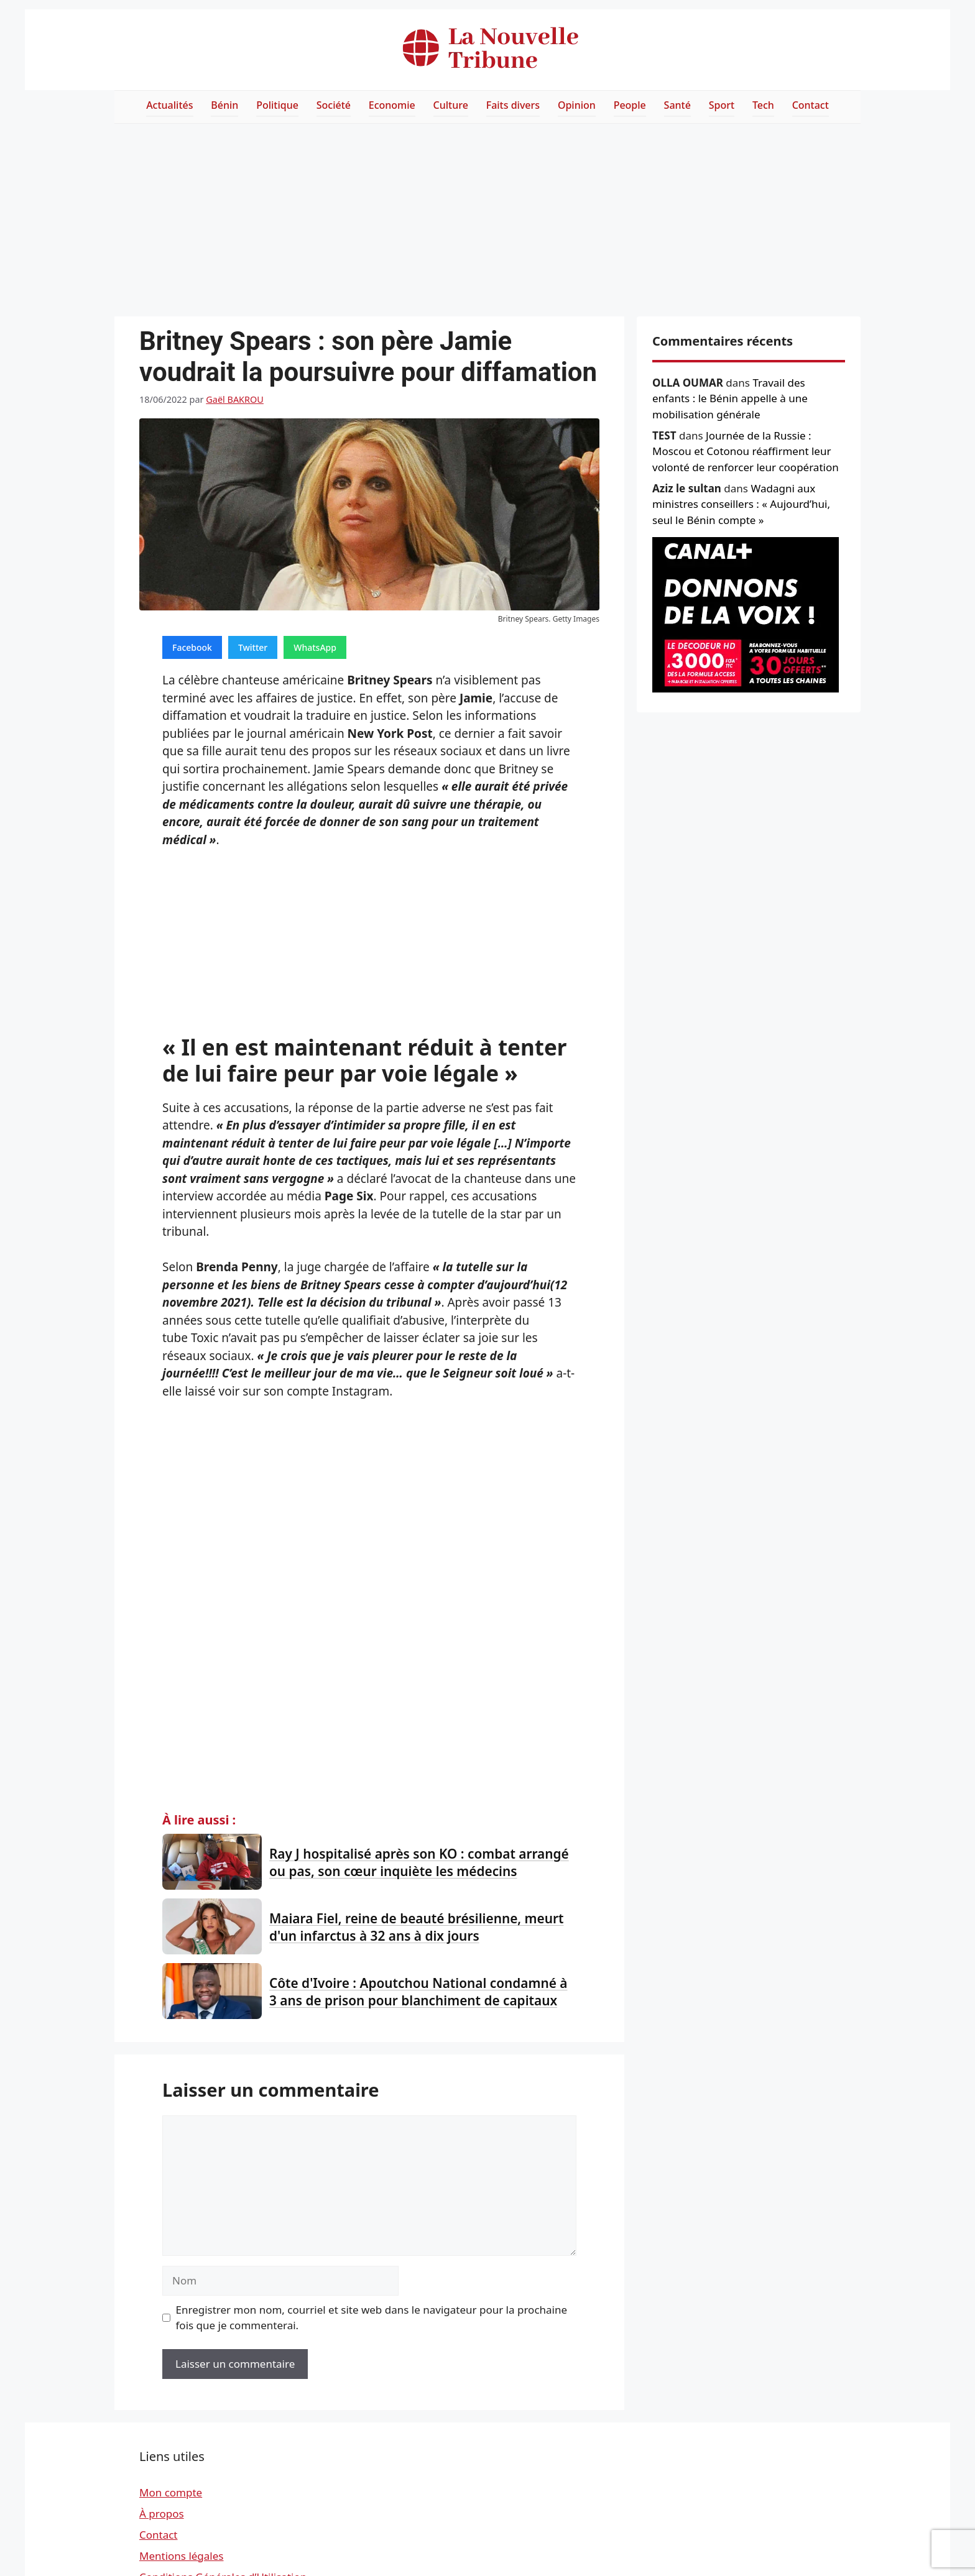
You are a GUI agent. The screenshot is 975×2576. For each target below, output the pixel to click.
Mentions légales (181, 2556)
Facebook (192, 647)
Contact (810, 105)
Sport (721, 105)
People (630, 105)
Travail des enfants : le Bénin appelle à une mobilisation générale (730, 398)
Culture (450, 105)
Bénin (224, 105)
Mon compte (170, 2492)
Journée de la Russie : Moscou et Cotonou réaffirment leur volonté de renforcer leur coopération (745, 451)
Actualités (169, 105)
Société (334, 105)
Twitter (252, 647)
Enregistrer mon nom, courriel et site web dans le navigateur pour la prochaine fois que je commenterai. (372, 2317)
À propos (161, 2513)
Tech (763, 105)
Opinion (577, 105)
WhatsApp (314, 647)
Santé (677, 105)
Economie (392, 105)
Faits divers (513, 105)
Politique (277, 105)
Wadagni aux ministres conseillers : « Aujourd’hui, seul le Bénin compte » (741, 504)
